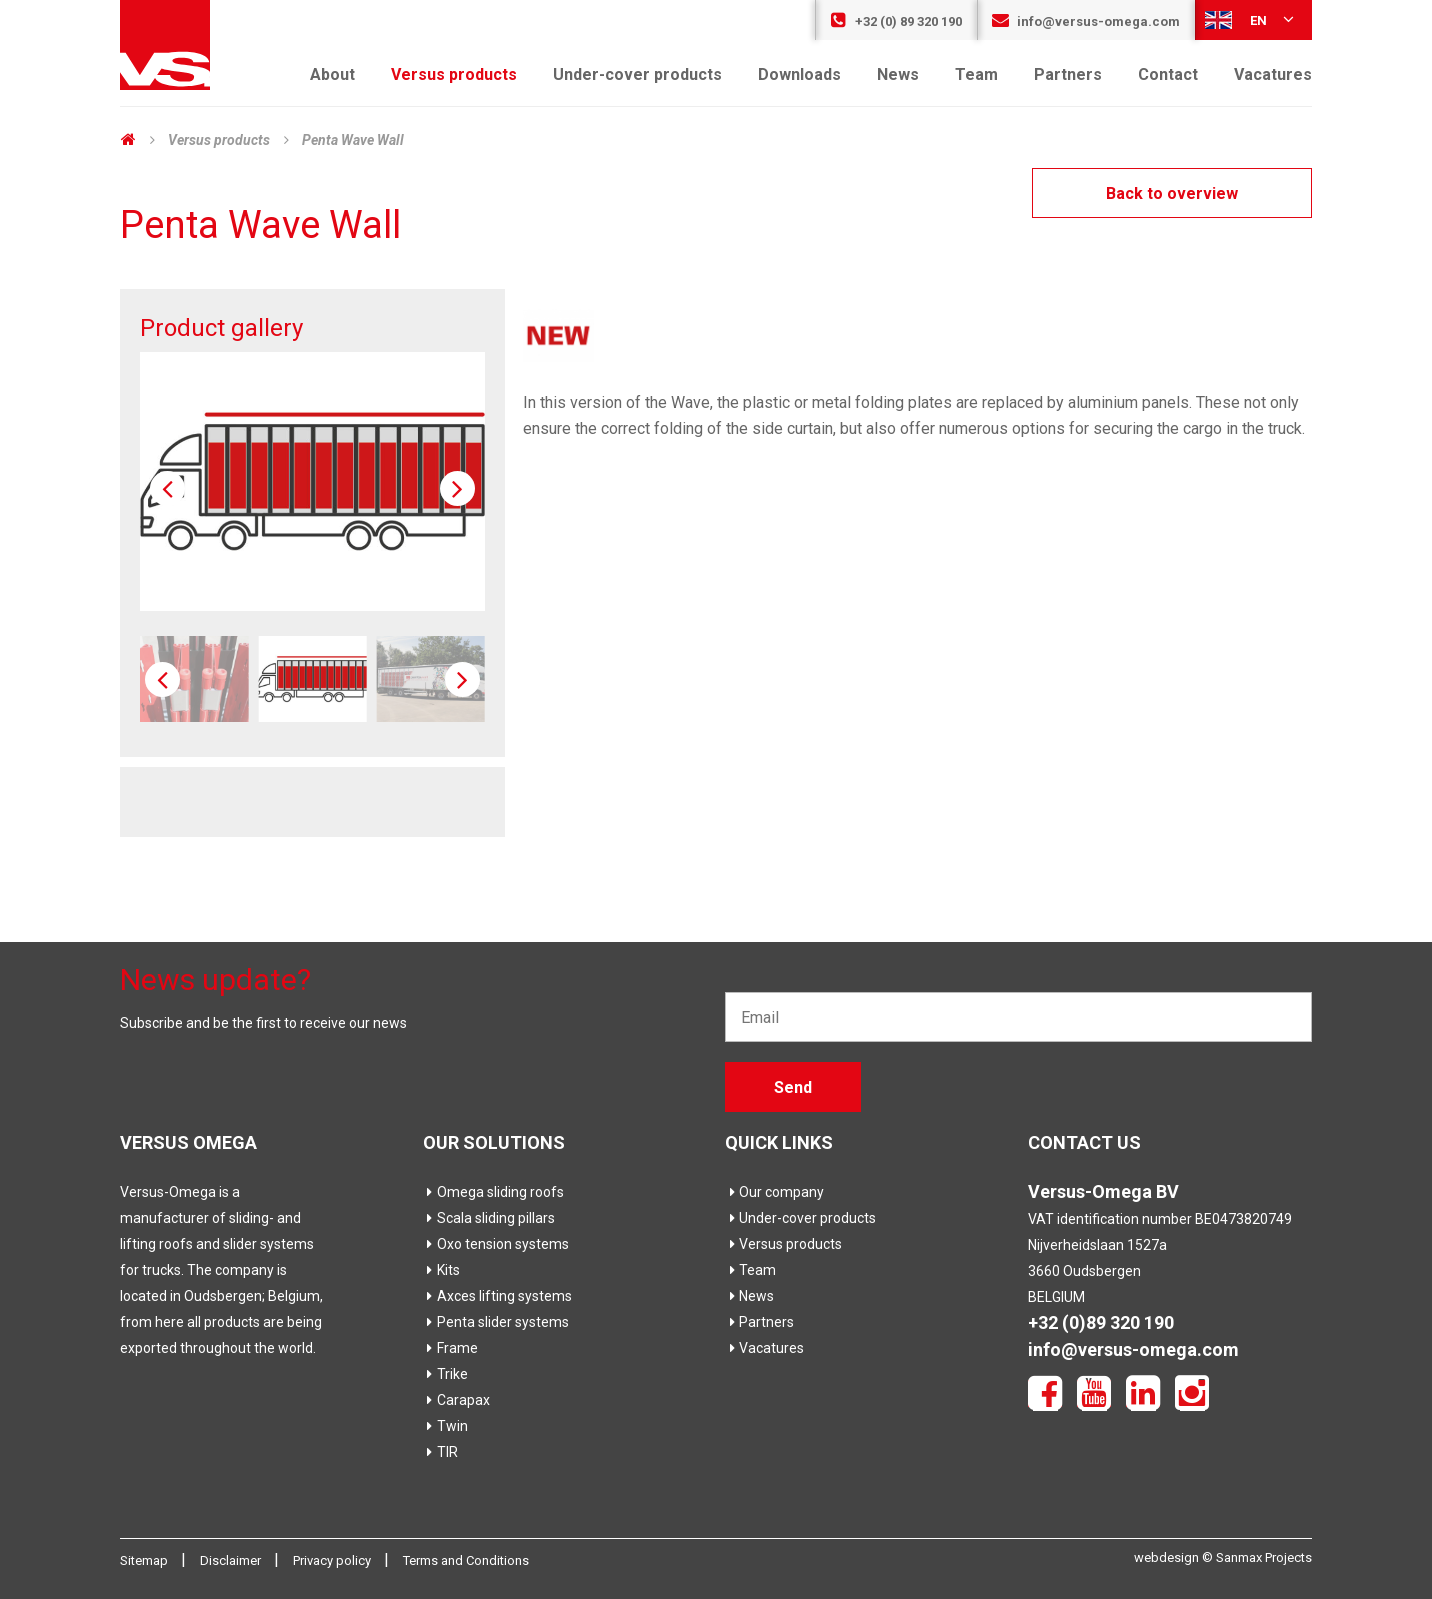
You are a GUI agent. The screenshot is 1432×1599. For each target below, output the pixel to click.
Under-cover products (637, 74)
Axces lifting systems (497, 1296)
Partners (1068, 74)
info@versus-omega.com (1086, 21)
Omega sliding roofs (493, 1192)
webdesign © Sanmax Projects (1223, 1557)
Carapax (456, 1400)
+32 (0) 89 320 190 (896, 21)
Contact (1168, 74)
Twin (445, 1426)
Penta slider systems (496, 1322)
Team (976, 74)
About (332, 74)
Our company (774, 1192)
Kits (441, 1270)
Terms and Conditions (466, 1560)
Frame (450, 1348)
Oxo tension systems (496, 1244)
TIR (440, 1452)
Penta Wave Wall (353, 140)
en (1251, 19)
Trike (445, 1374)
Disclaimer (232, 1560)
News (898, 74)
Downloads (799, 74)
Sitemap (145, 1560)
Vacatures (1273, 74)
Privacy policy (333, 1560)
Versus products (454, 74)
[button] (457, 488)
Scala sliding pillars (489, 1218)
